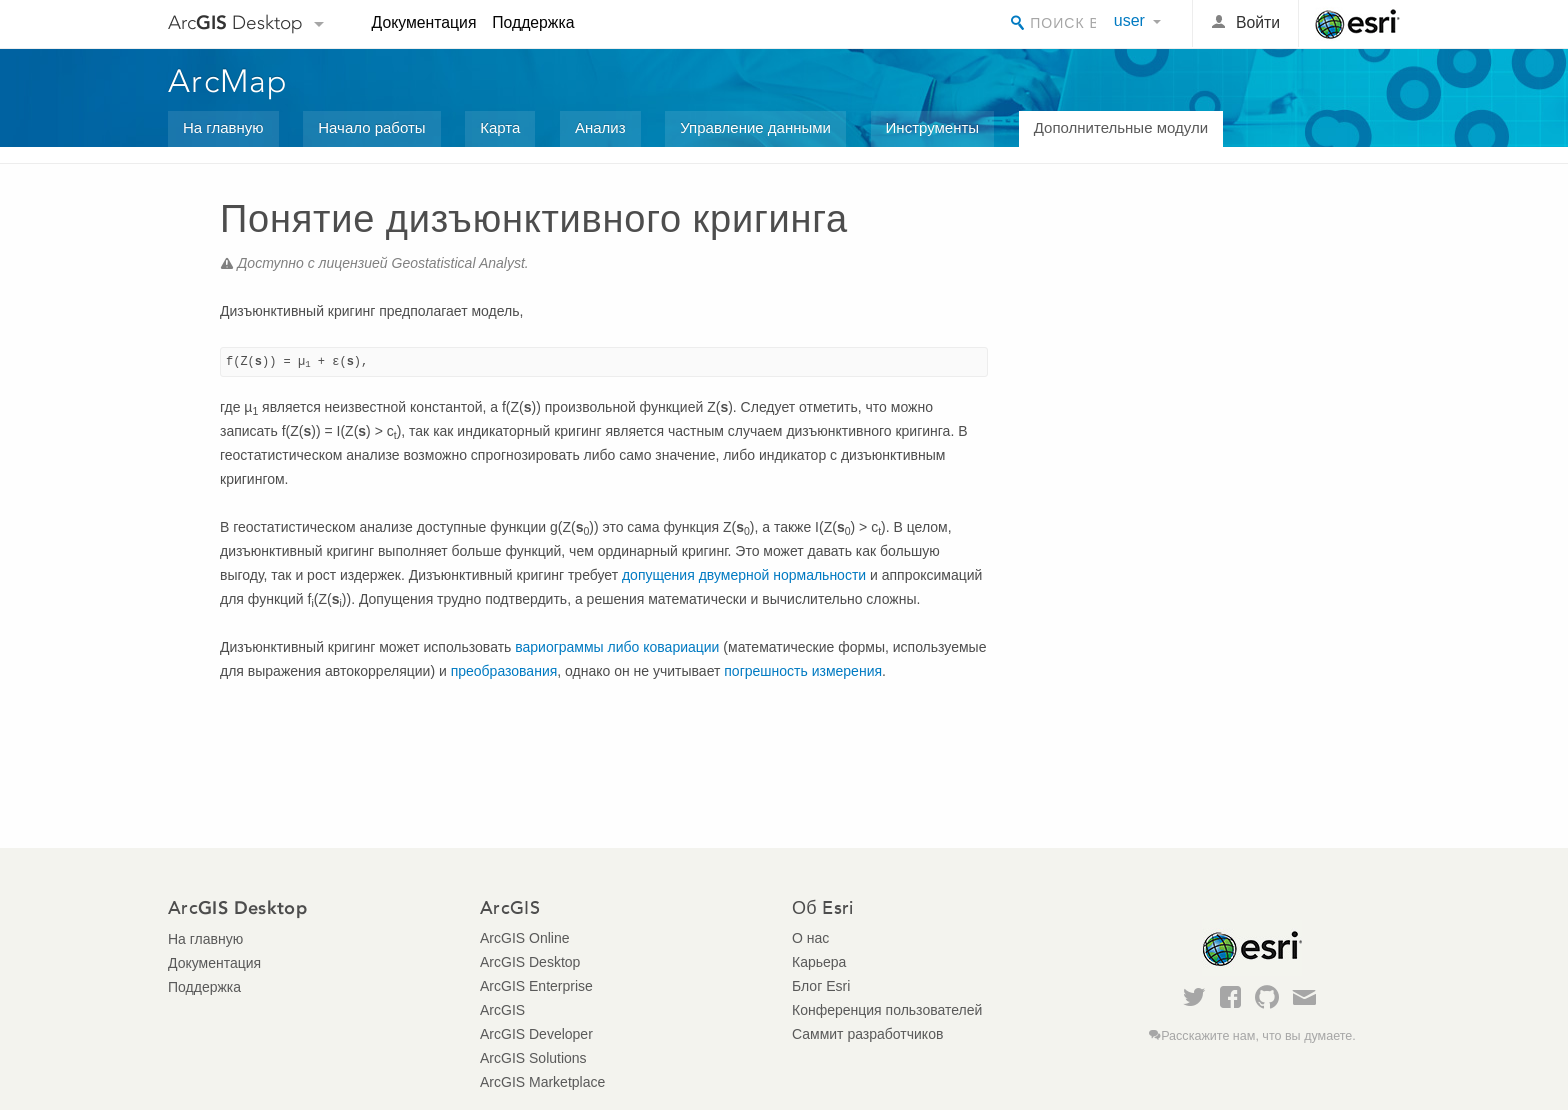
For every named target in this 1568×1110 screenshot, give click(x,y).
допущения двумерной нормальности (746, 575)
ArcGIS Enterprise (536, 986)
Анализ (600, 127)
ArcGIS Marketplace (542, 1082)
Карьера (819, 962)
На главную (223, 127)
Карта (500, 127)
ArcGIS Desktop (530, 962)
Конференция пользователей (887, 1010)
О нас (810, 938)
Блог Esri (821, 986)
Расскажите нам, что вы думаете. (1258, 1036)
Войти (1258, 22)
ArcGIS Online (524, 938)
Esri (1357, 24)
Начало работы (371, 127)
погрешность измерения (803, 671)
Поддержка (533, 22)
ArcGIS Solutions (533, 1058)
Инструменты (933, 127)
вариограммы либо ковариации (617, 647)
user (1129, 20)
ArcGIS (502, 1010)
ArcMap (228, 81)
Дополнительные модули (1121, 127)
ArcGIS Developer (536, 1034)
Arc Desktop (235, 22)
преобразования (504, 671)
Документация (424, 22)
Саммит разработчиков (867, 1034)
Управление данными (755, 127)
